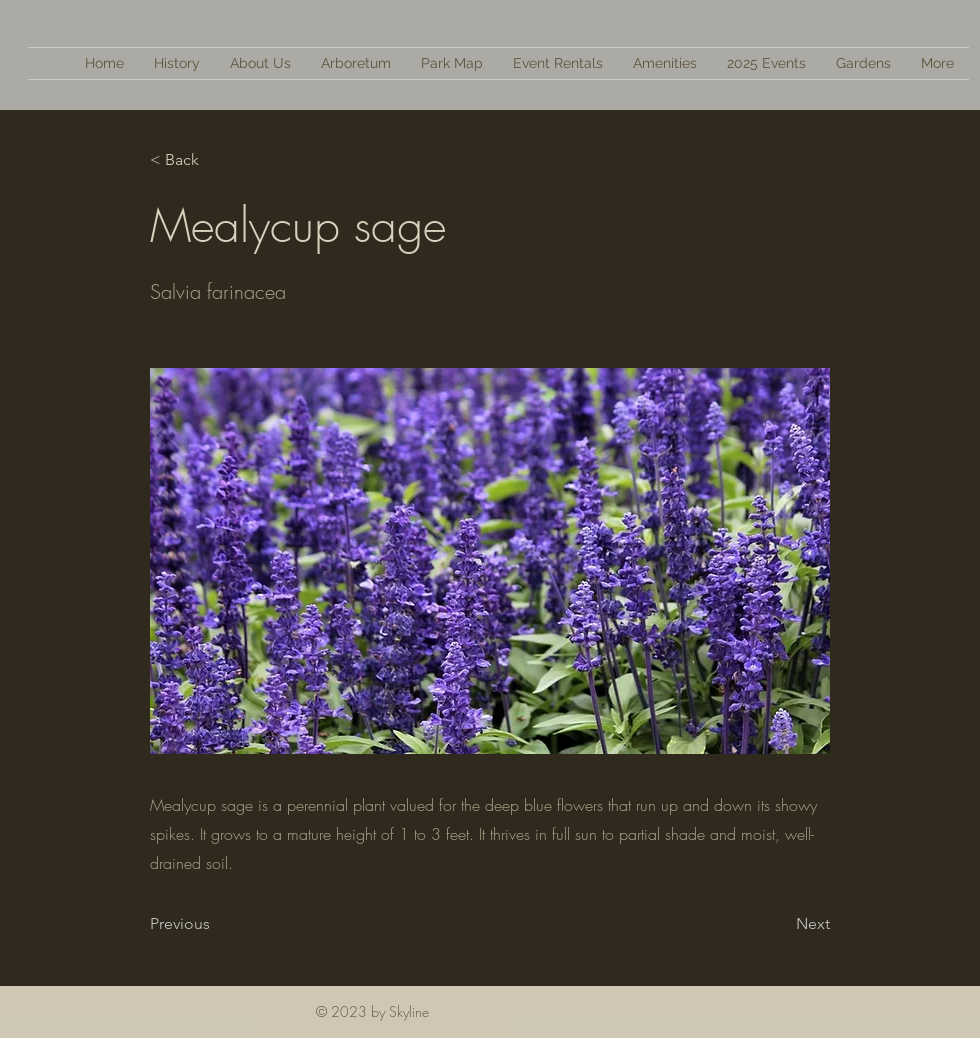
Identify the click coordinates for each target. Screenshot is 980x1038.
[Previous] (216, 924)
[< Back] (216, 160)
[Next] (780, 924)
